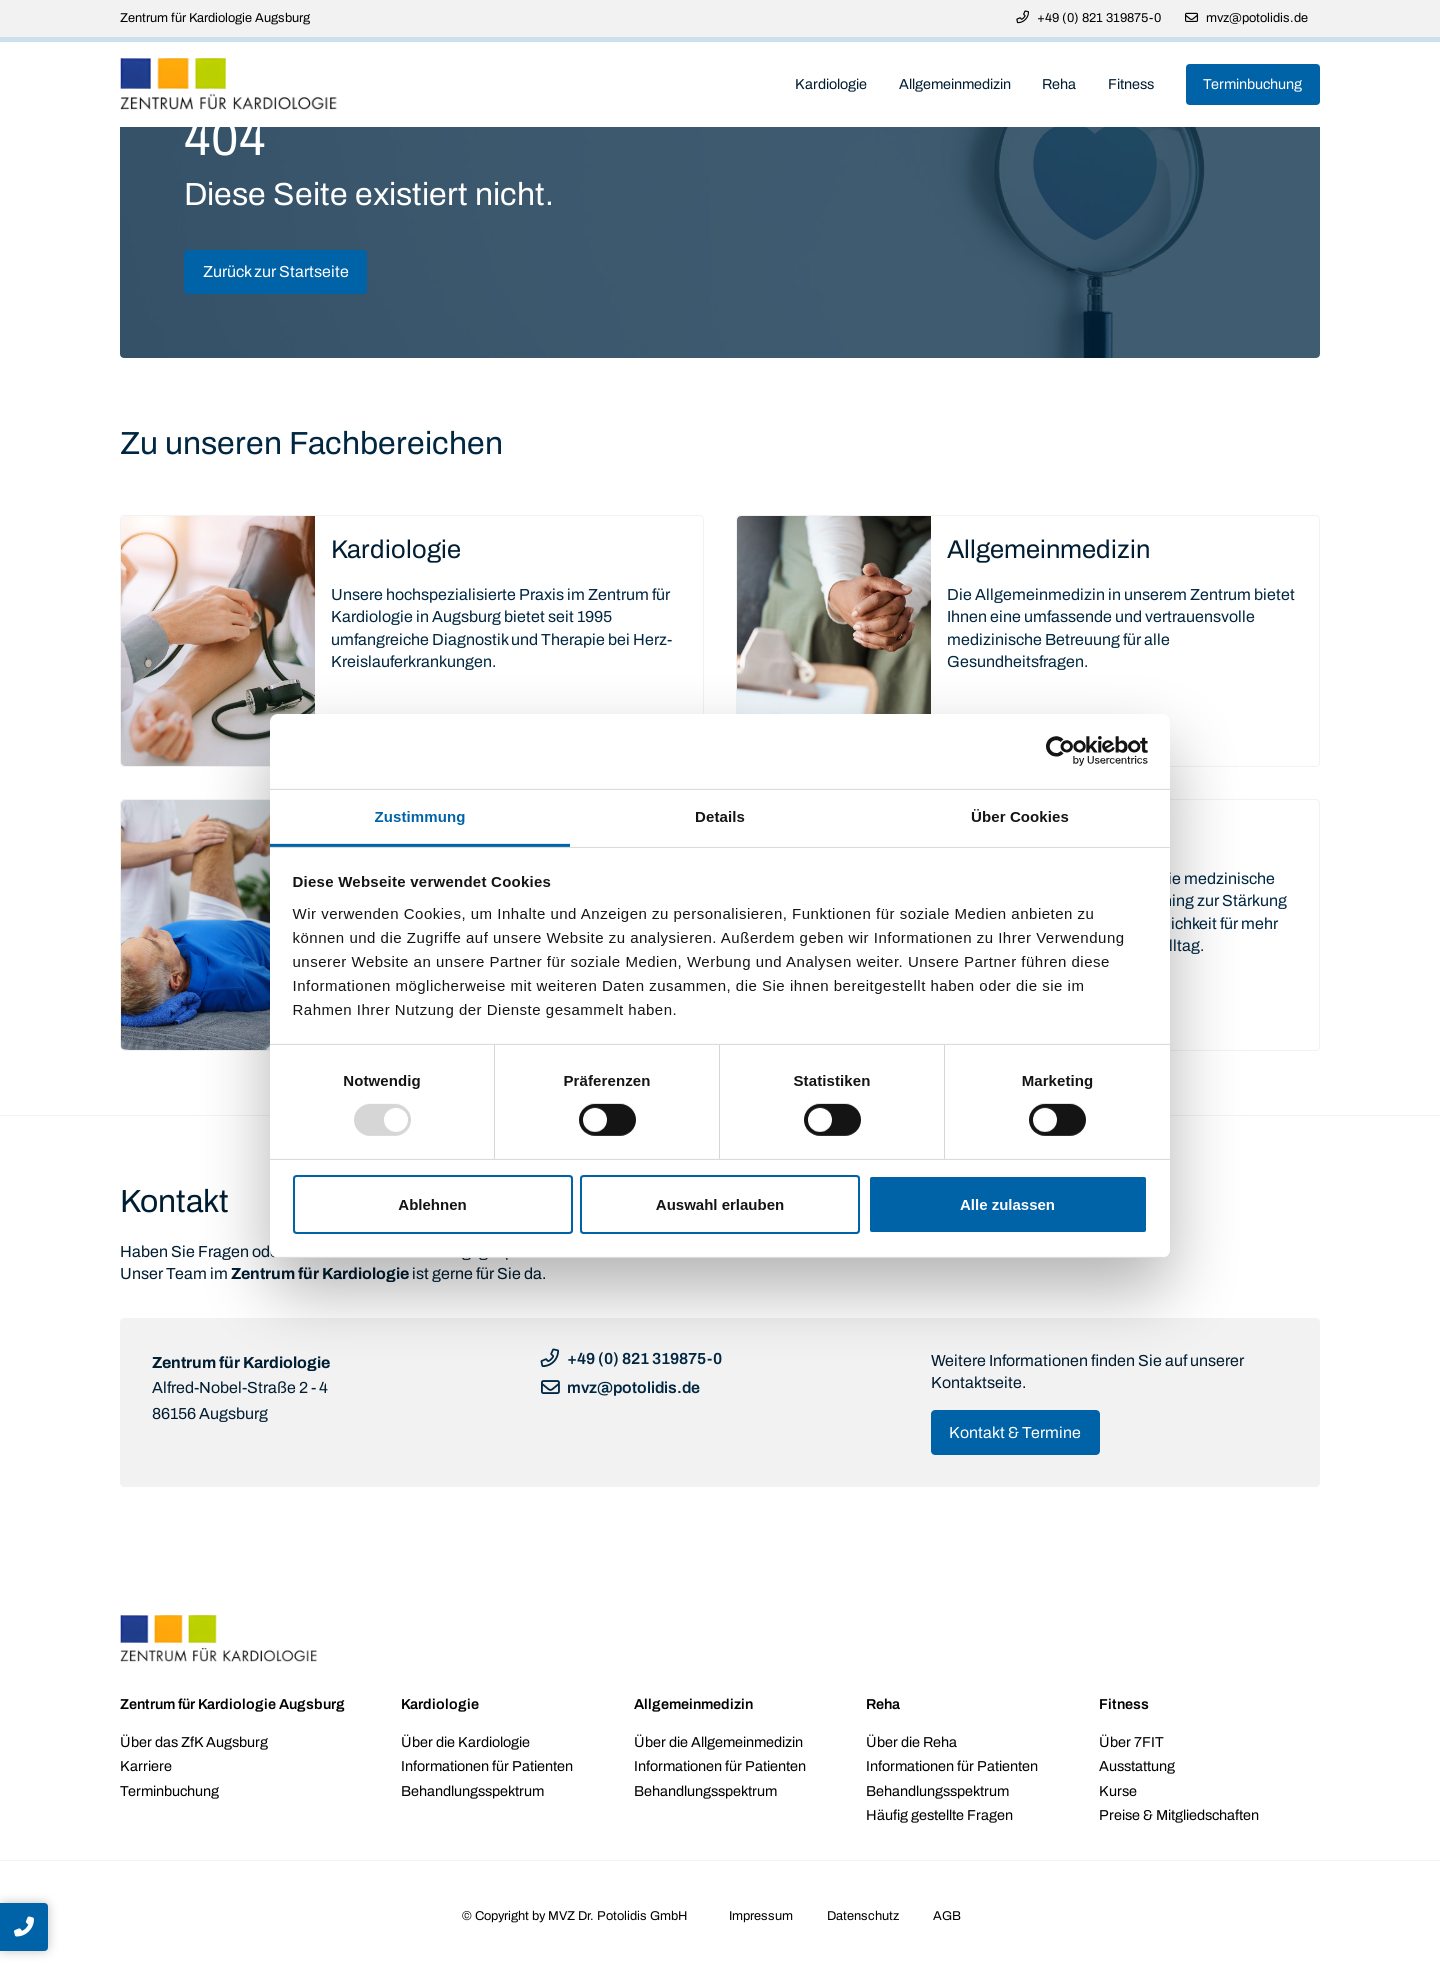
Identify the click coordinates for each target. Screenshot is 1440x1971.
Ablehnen (432, 1204)
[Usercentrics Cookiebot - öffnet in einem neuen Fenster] (1060, 751)
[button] (24, 1927)
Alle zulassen (1007, 1204)
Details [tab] (720, 815)
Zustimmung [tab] (420, 815)
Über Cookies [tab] (1020, 815)
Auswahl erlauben (720, 1204)
